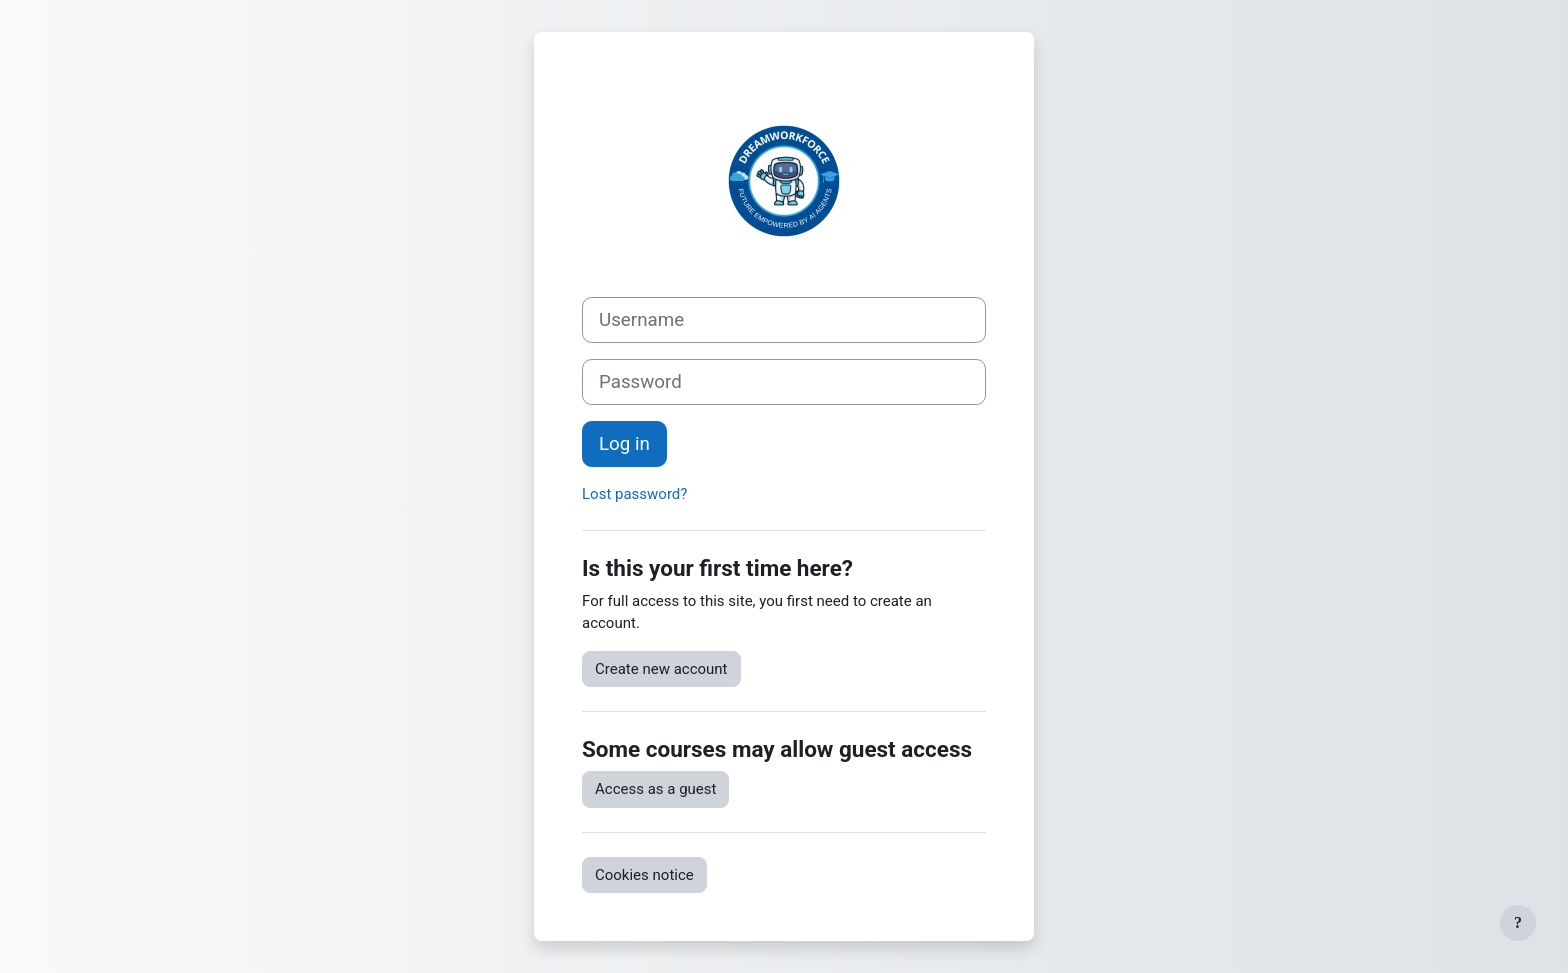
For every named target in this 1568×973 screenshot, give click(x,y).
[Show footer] (1518, 923)
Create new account (661, 669)
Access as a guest (655, 789)
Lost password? (634, 494)
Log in (624, 444)
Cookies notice (644, 875)
